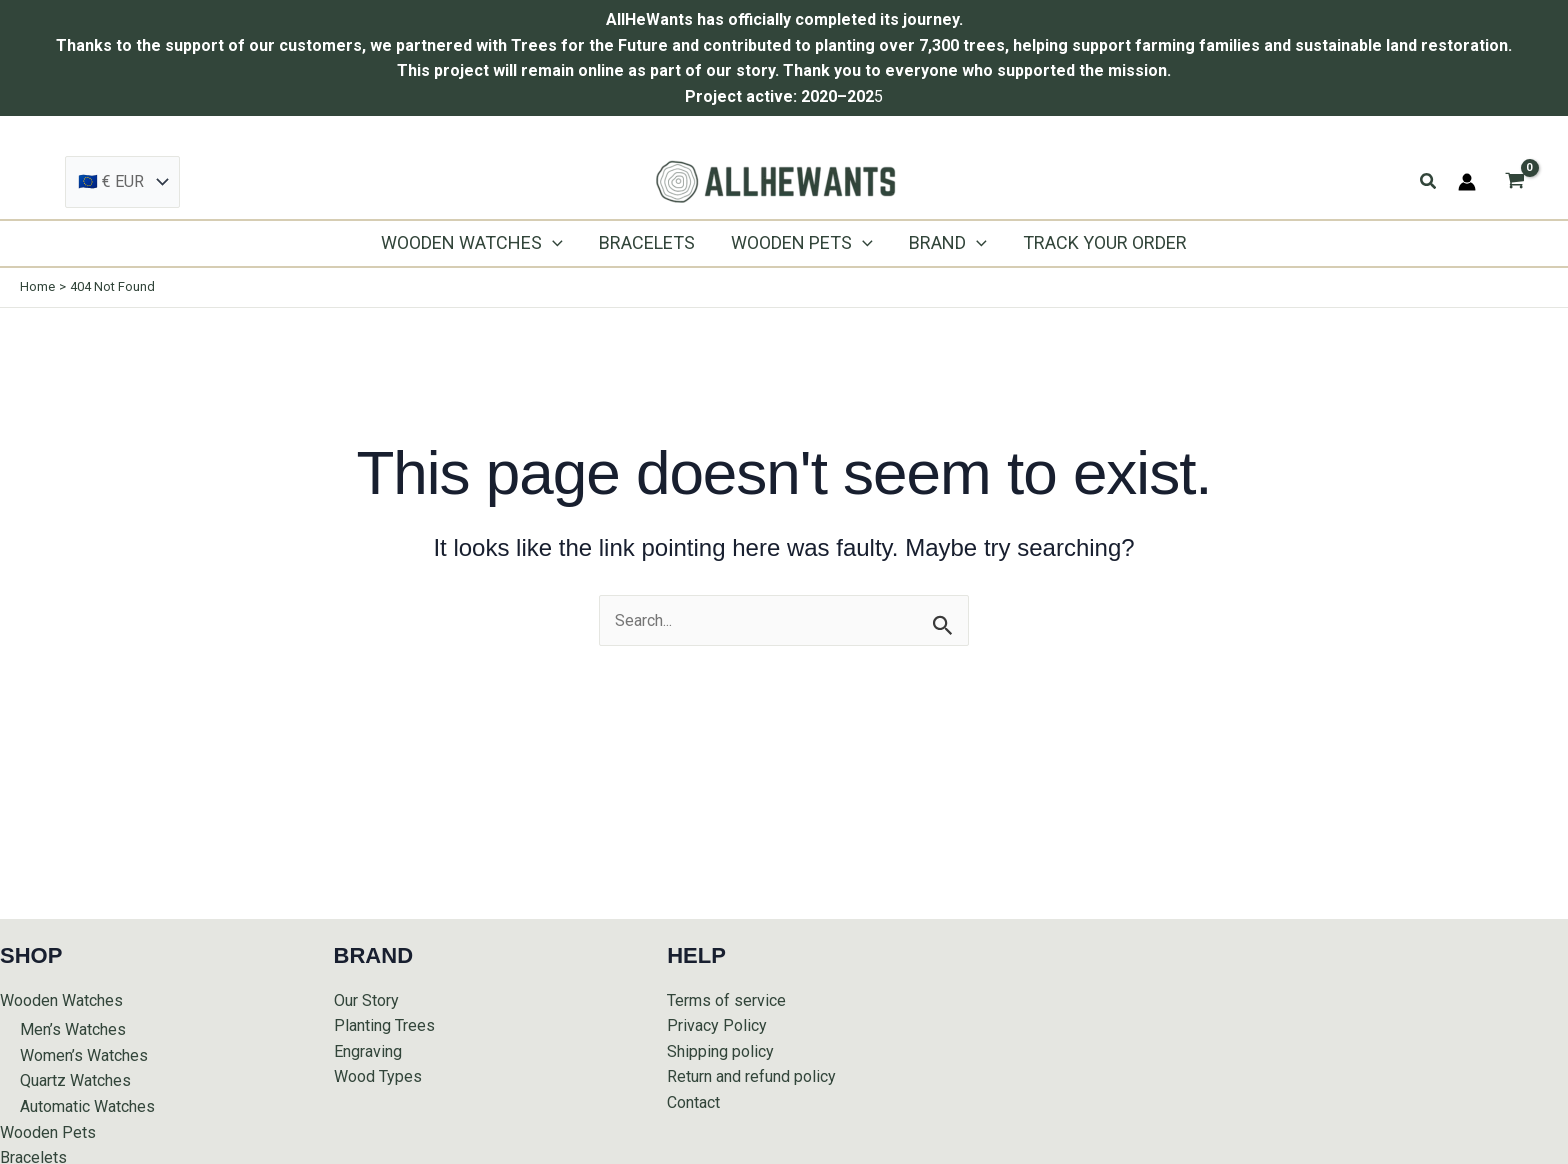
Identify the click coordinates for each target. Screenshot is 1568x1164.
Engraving (368, 1051)
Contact (693, 1102)
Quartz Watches (75, 1080)
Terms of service (726, 1000)
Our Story (366, 1000)
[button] (1429, 181)
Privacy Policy (717, 1025)
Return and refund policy (751, 1076)
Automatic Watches (87, 1106)
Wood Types (378, 1076)
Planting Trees (384, 1025)
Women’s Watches (84, 1055)
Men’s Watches (73, 1029)
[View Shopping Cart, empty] (1514, 182)
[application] (552, 243)
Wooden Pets (48, 1132)
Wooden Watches (61, 1000)
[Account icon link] (1467, 182)
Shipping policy (720, 1051)
